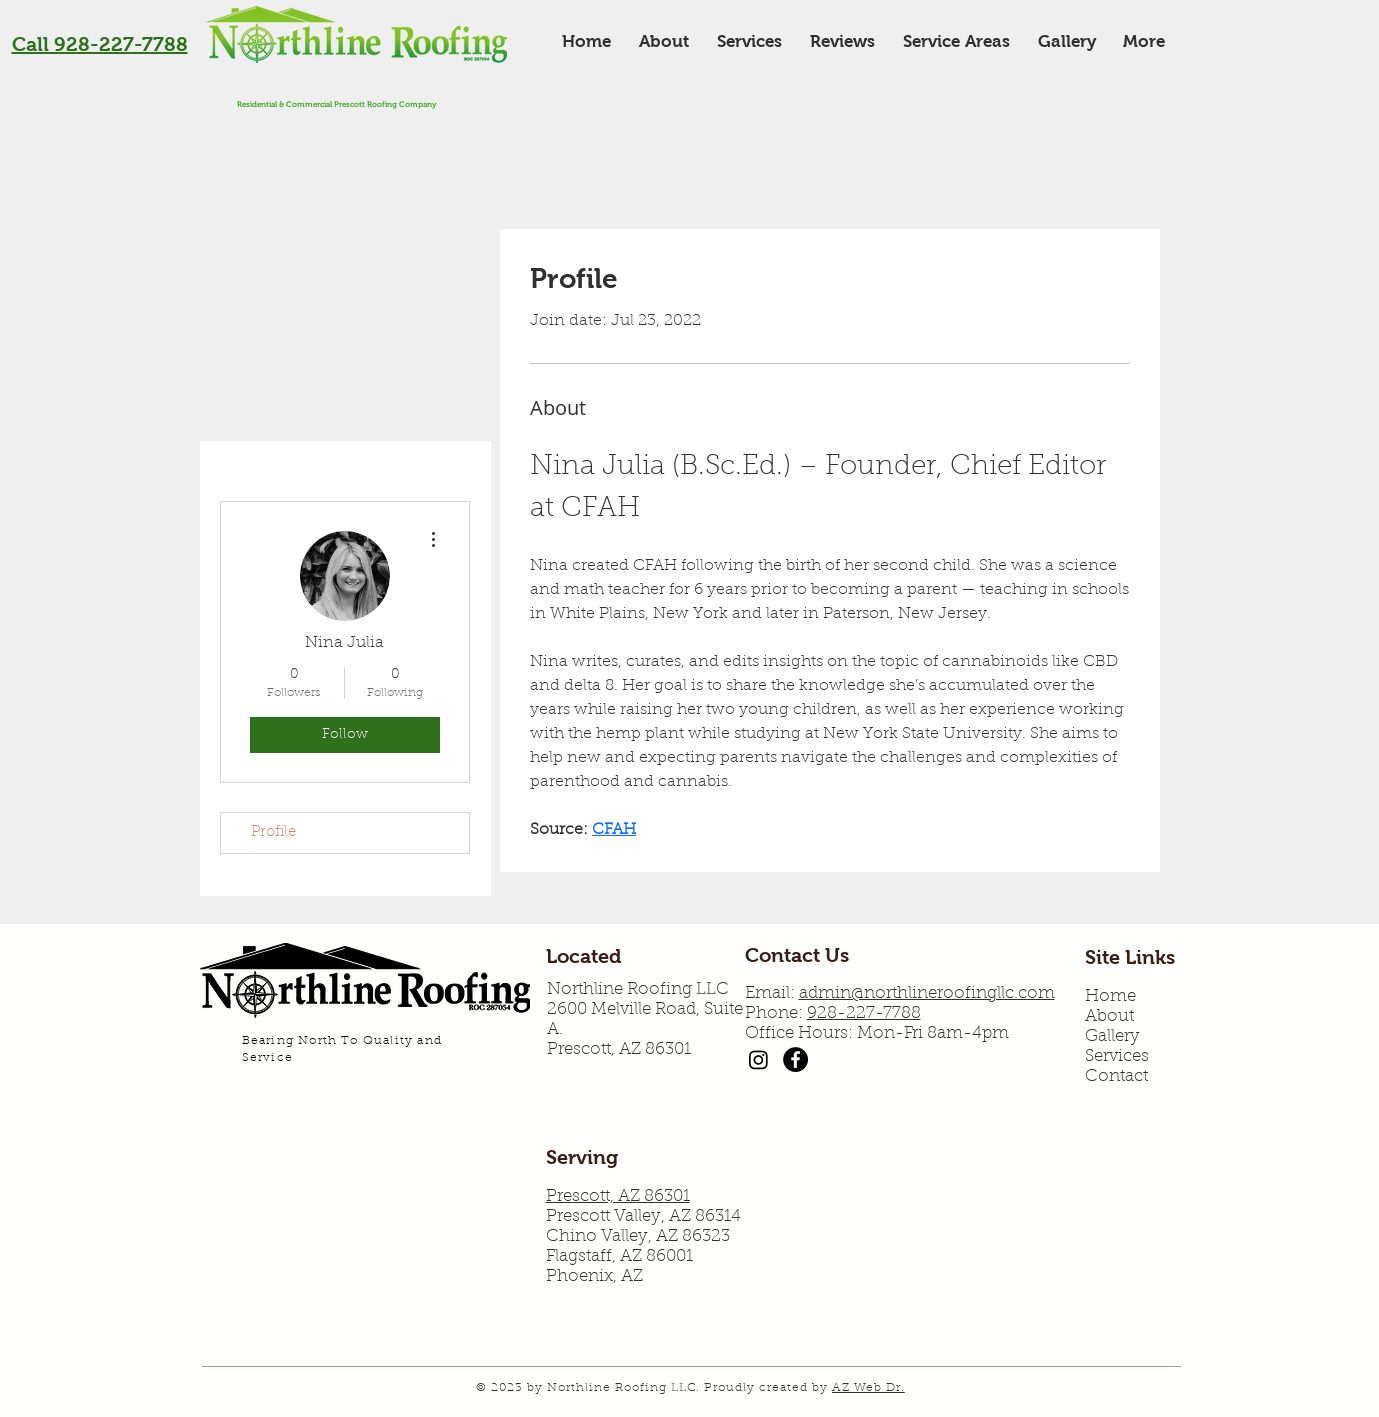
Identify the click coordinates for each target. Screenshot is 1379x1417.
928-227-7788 (864, 1013)
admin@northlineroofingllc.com (927, 993)
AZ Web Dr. (868, 1388)
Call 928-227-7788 (100, 44)
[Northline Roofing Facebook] (795, 1059)
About (1109, 1016)
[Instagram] (758, 1059)
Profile (273, 832)
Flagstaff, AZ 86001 (619, 1256)
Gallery (1112, 1036)
